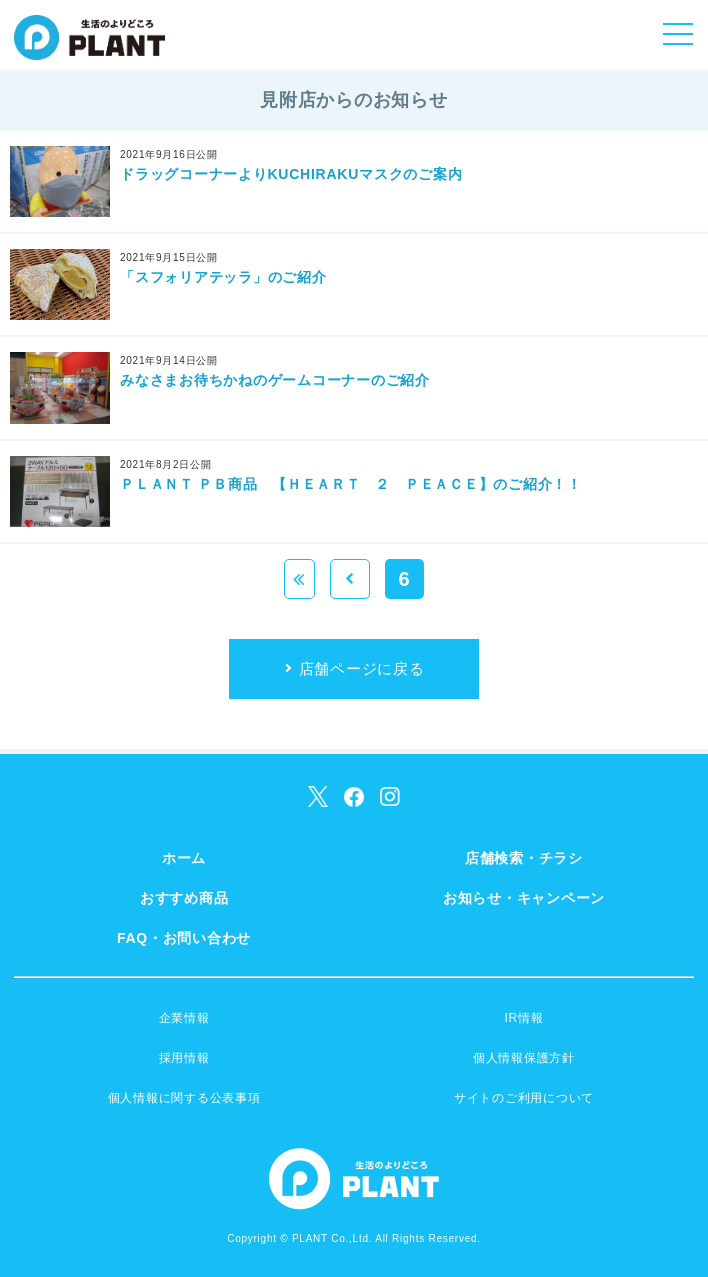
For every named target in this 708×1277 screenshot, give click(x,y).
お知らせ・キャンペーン (524, 898)
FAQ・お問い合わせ (184, 938)
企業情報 (184, 1018)
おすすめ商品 (184, 898)
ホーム (184, 858)
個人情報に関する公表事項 (184, 1098)
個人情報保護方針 (524, 1058)
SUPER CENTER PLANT (89, 50)
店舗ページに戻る (362, 668)
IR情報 (523, 1018)
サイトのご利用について (524, 1098)
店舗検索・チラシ (524, 858)
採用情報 (184, 1058)
